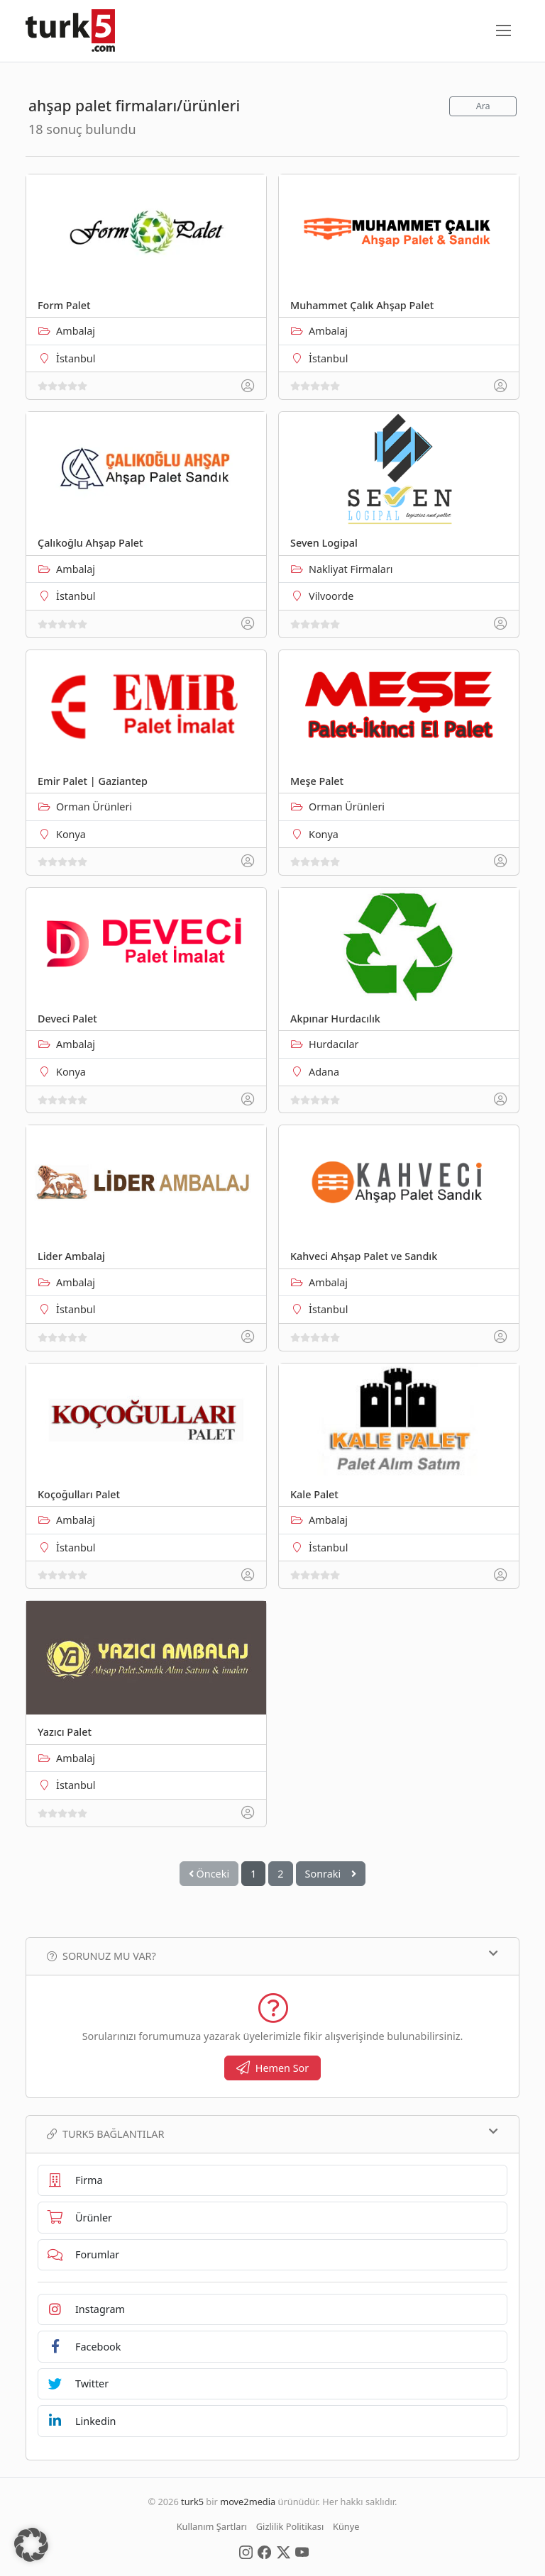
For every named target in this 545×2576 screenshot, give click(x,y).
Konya (71, 834)
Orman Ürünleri (94, 806)
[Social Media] (246, 2551)
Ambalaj (75, 331)
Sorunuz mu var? (272, 1955)
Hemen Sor (272, 2068)
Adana (324, 1071)
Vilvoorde (331, 596)
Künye (346, 2526)
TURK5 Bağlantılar (272, 2133)
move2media (247, 2501)
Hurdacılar (334, 1044)
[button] (31, 2545)
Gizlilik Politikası (290, 2526)
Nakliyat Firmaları (351, 569)
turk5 (192, 2501)
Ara (483, 106)
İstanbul (75, 358)
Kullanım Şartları (212, 2526)
